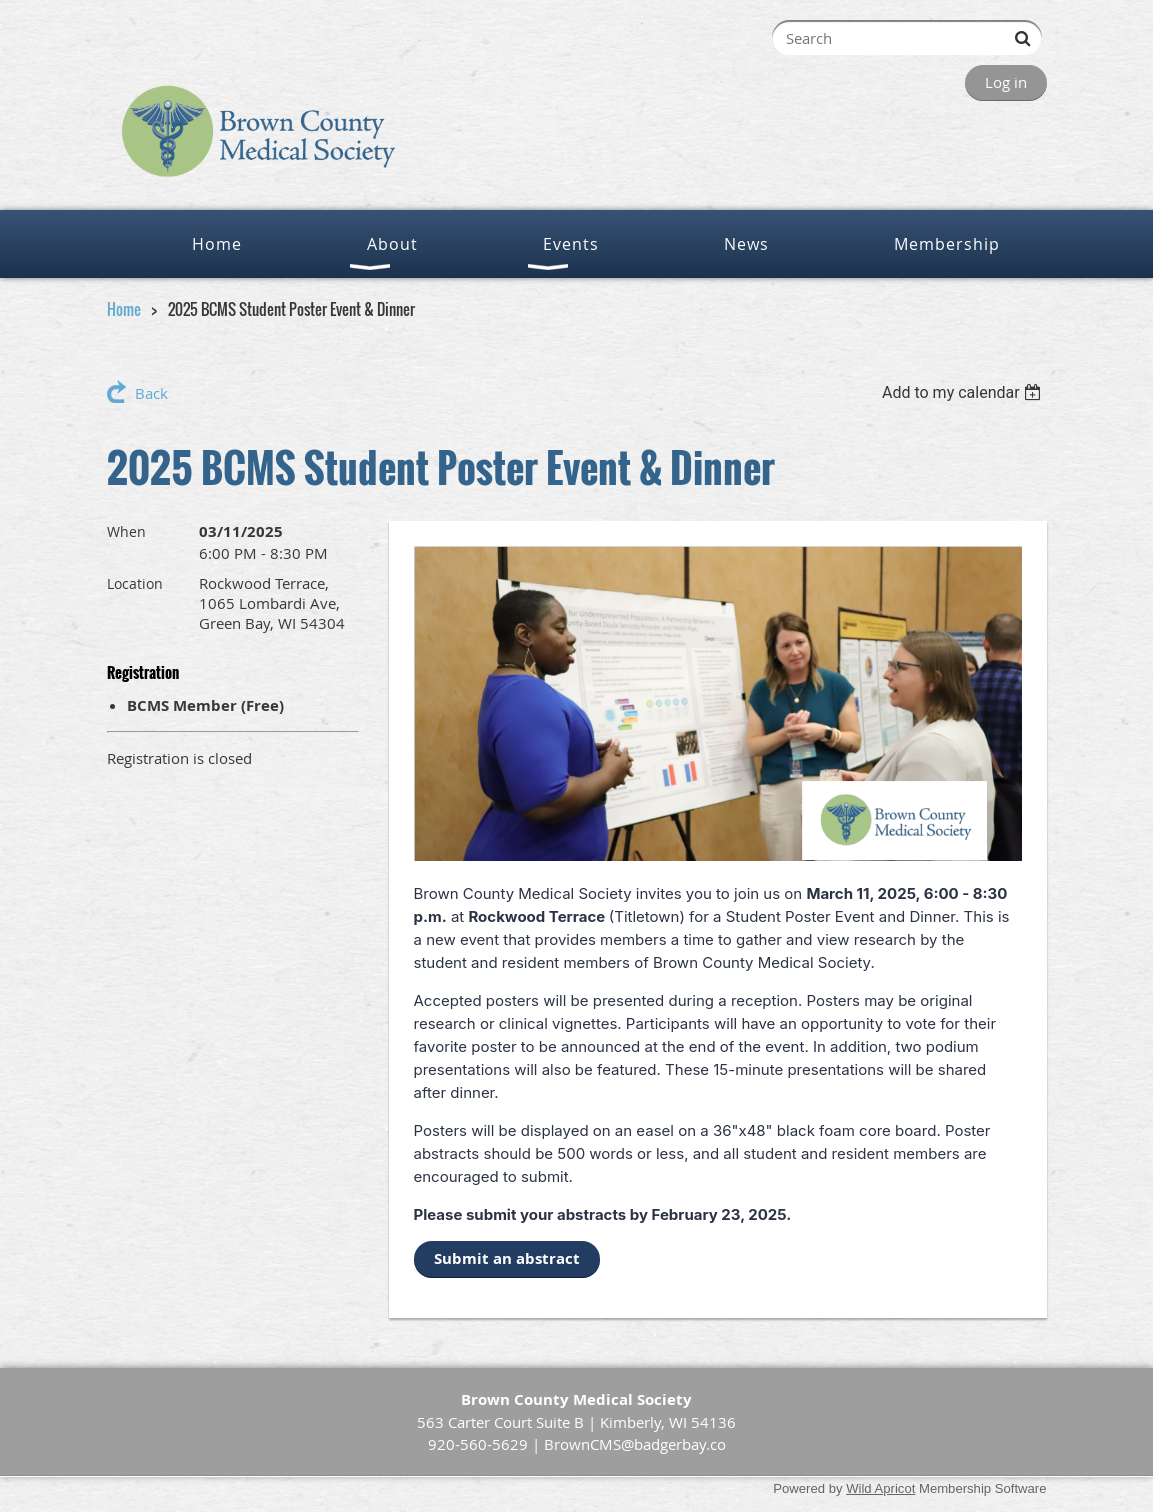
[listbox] (964, 392)
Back (151, 393)
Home (124, 309)
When (126, 531)
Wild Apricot (880, 1488)
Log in (1006, 82)
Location (135, 583)
